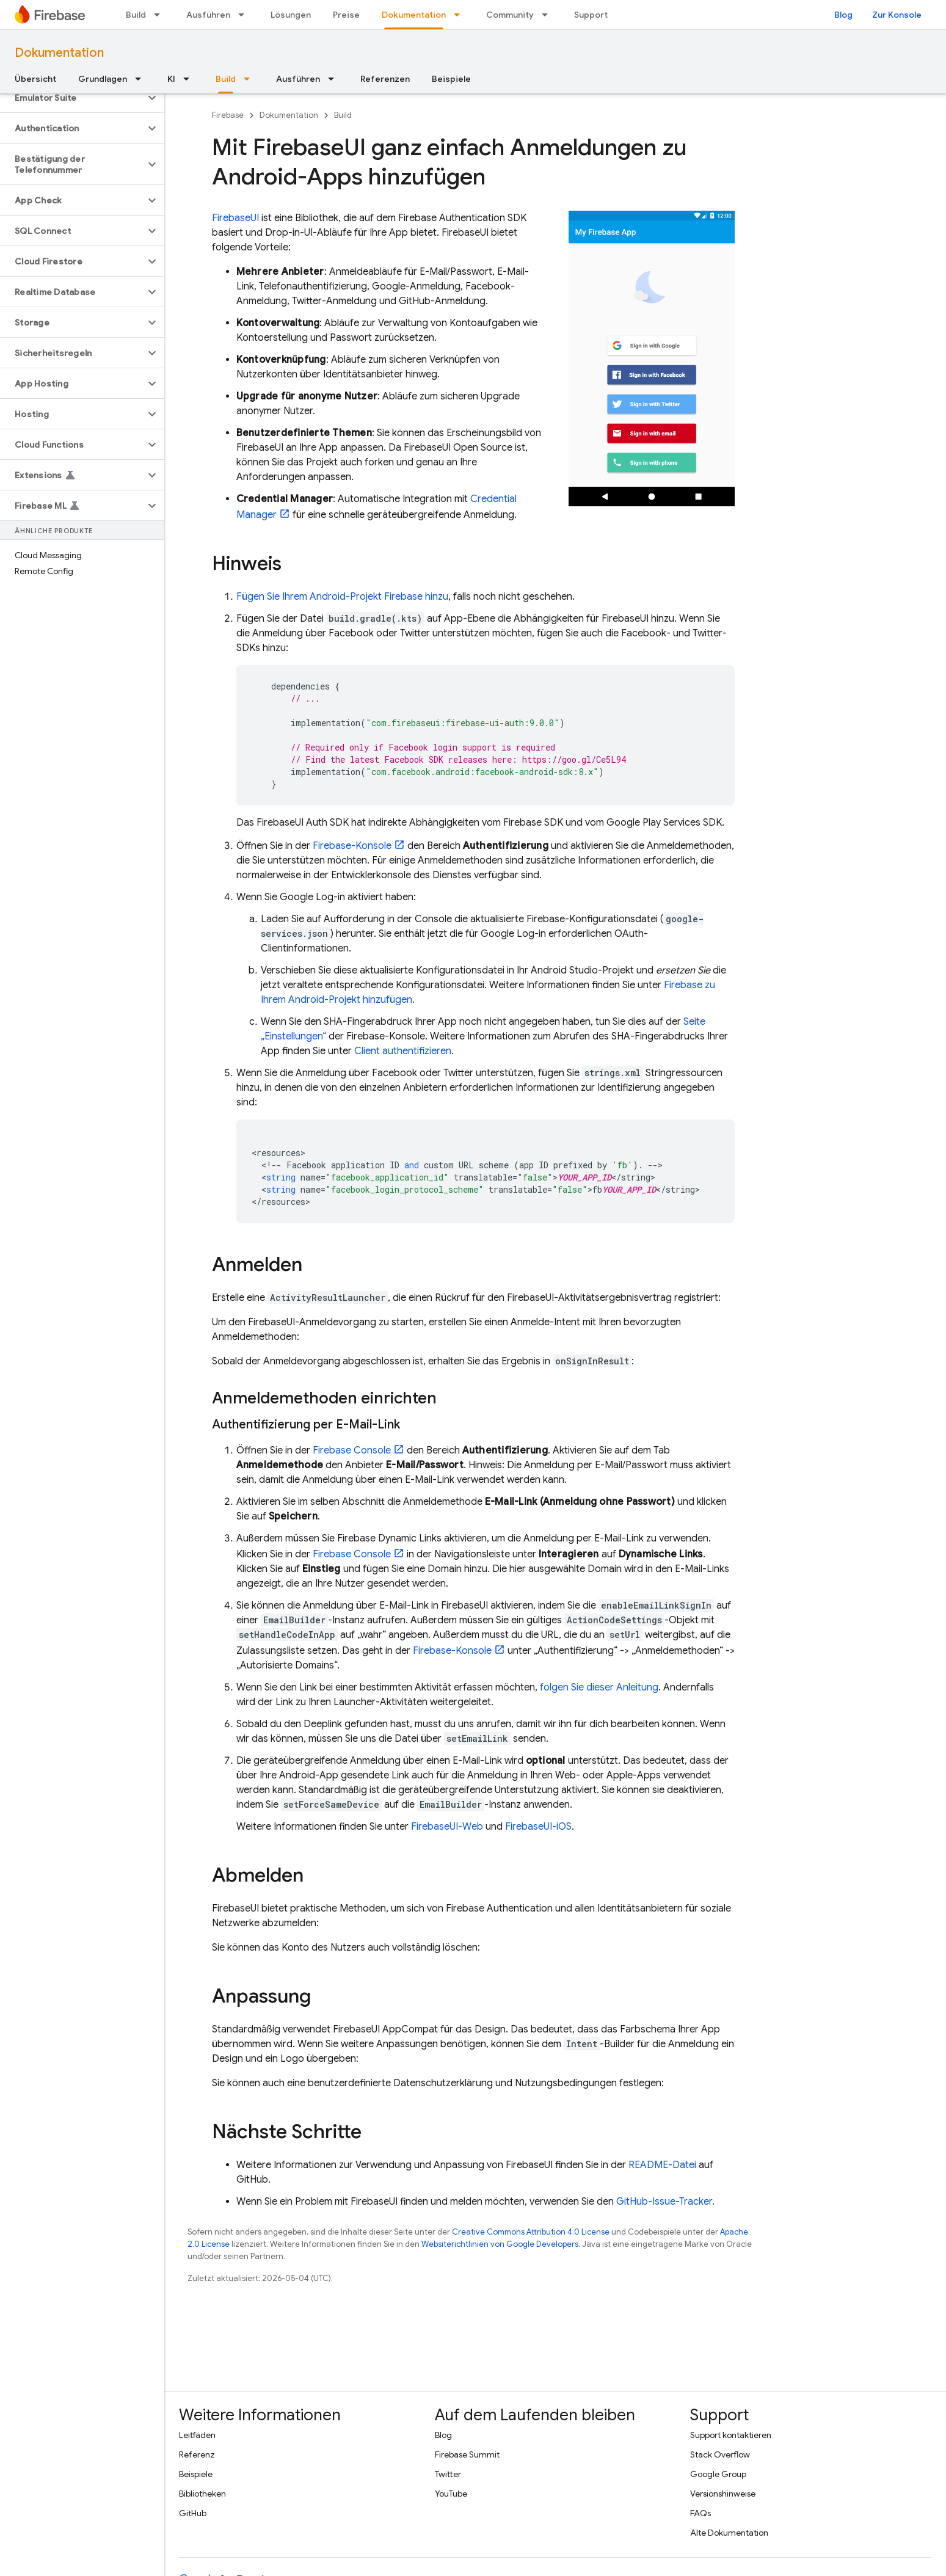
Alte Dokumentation (729, 2532)
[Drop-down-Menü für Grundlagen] (141, 78)
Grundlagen (102, 78)
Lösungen (291, 14)
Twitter (448, 2474)
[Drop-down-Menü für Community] (548, 14)
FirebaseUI (235, 218)
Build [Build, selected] (226, 78)
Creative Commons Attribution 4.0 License (530, 2232)
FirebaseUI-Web (447, 1827)
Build (136, 14)
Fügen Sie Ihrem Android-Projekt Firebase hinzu (342, 597)
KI (171, 78)
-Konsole (352, 846)
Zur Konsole (897, 14)
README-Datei (662, 2165)
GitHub (192, 2513)
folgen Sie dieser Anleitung (599, 1687)
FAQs (700, 2513)
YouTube (451, 2493)
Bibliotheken (202, 2493)
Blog (843, 14)
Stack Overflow (720, 2454)
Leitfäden (197, 2434)
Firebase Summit (467, 2454)
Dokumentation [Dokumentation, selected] (414, 14)
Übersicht (35, 78)
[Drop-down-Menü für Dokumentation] (460, 14)
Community (510, 14)
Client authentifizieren (402, 1051)
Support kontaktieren (730, 2434)
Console (352, 1450)
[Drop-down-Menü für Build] (160, 14)
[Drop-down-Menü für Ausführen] (245, 14)
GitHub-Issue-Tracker (664, 2202)
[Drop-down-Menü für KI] (190, 78)
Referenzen (385, 78)
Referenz (197, 2454)
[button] (72, 98)
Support (591, 14)
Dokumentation (59, 52)
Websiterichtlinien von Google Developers (499, 2244)
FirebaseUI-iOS (538, 1827)
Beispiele (451, 78)
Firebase (228, 115)
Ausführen (208, 14)
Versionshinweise (722, 2493)
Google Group (718, 2474)
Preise (346, 14)
